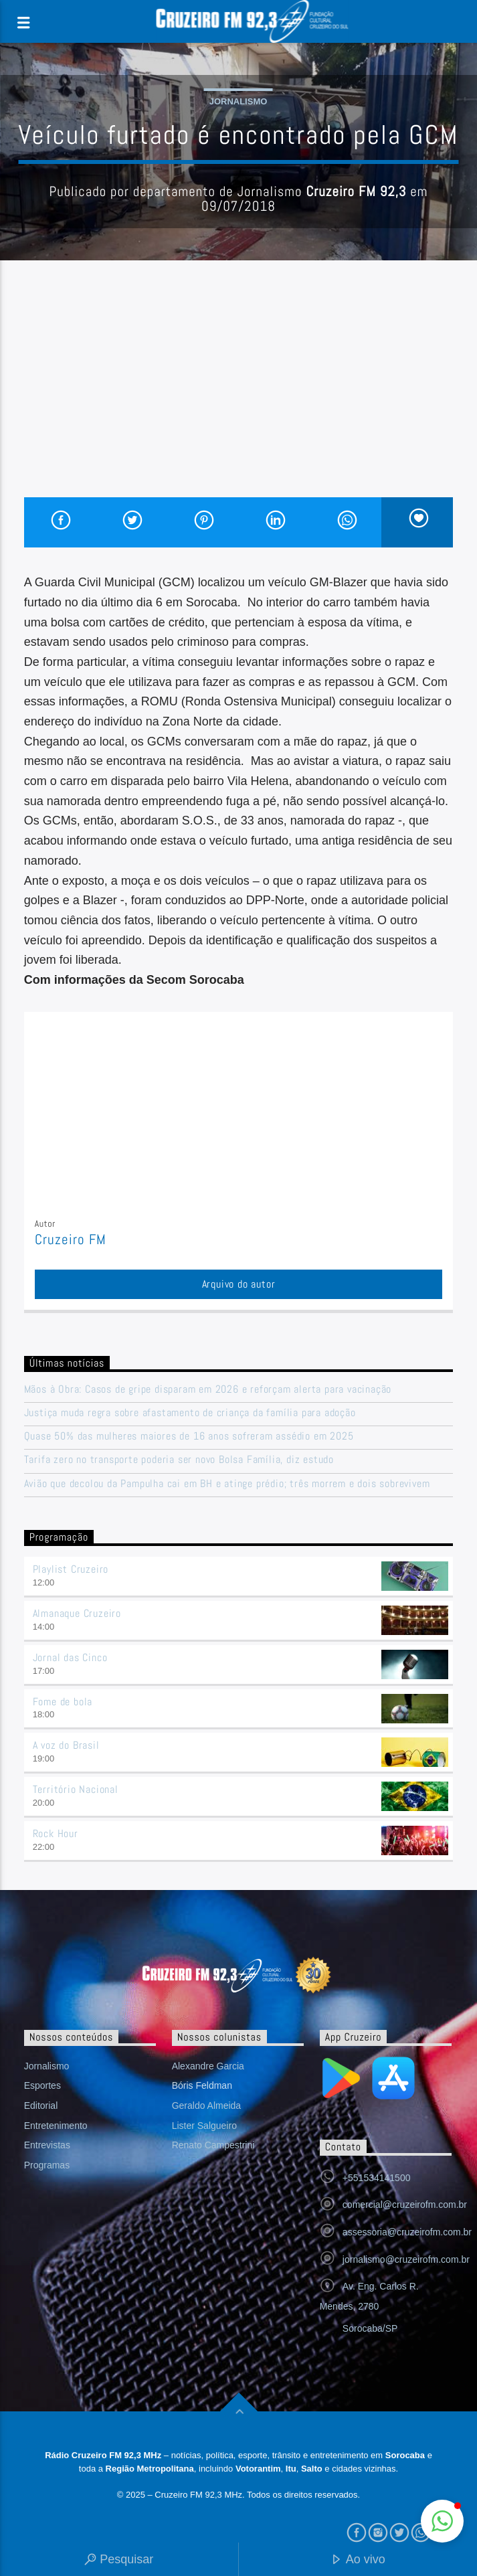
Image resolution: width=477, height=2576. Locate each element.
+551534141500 (377, 2177)
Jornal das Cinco (70, 1657)
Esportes (42, 2085)
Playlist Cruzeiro (71, 1569)
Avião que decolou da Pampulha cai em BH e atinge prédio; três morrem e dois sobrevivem (227, 1483)
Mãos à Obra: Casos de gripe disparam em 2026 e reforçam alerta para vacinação (208, 1389)
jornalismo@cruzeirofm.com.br (406, 2259)
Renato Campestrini (213, 2145)
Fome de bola (63, 1702)
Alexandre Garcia (208, 2066)
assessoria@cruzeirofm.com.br (407, 2232)
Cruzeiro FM (70, 1239)
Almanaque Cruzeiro (77, 1613)
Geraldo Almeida (207, 2105)
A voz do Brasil (66, 1745)
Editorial (41, 2105)
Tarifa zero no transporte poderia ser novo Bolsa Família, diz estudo (179, 1459)
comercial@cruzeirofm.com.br (405, 2204)
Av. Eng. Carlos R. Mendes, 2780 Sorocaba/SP (369, 2307)
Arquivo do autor (239, 1284)
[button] (442, 2521)
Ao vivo (357, 2560)
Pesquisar (118, 2560)
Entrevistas (47, 2145)
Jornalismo (238, 101)
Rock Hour (55, 1833)
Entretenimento (56, 2125)
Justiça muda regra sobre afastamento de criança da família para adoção (190, 1412)
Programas (47, 2165)
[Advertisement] (239, 397)
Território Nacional (75, 1789)
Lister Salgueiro (204, 2125)
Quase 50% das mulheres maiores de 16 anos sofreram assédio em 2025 (189, 1436)
